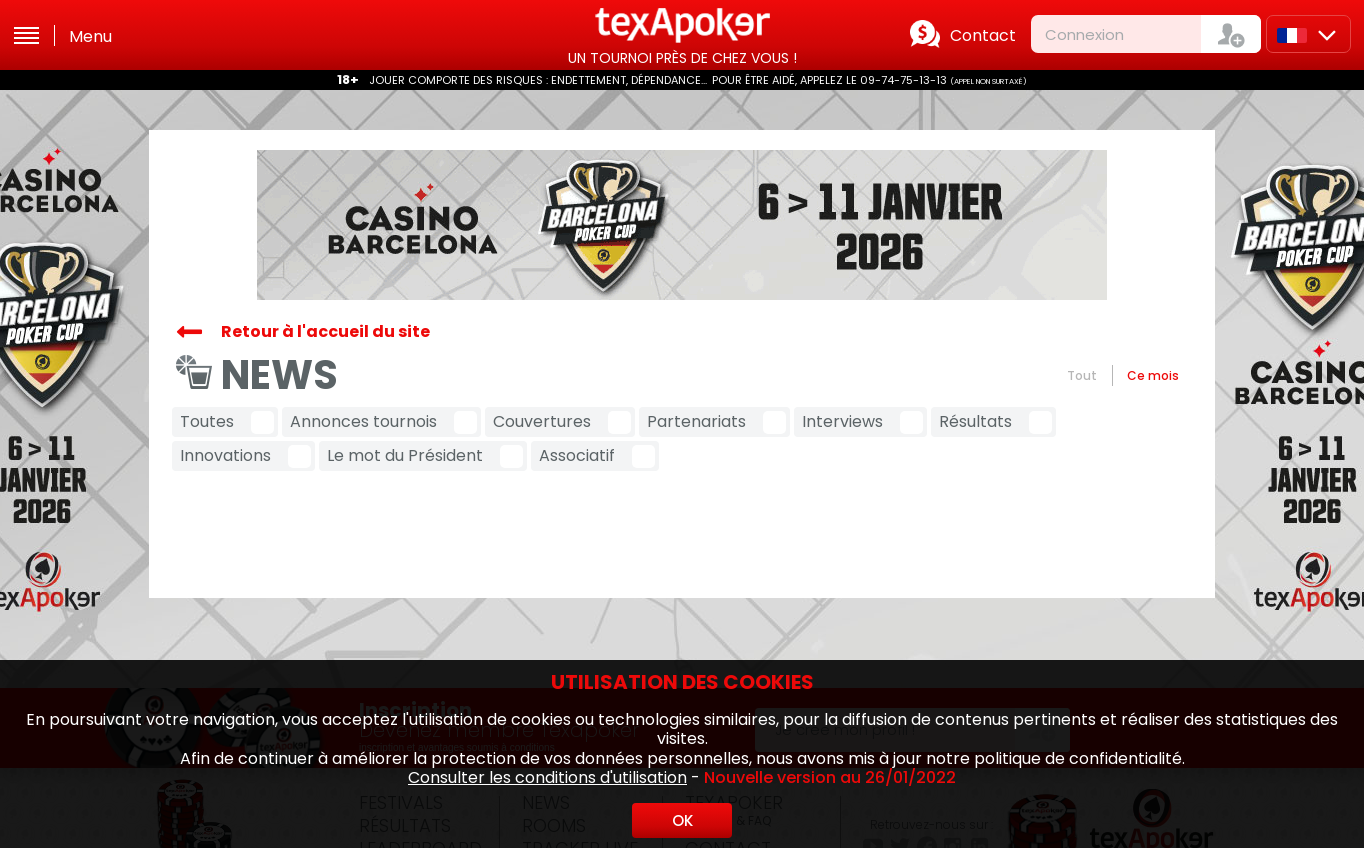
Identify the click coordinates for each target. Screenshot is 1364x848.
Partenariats (696, 421)
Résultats (975, 421)
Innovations (225, 455)
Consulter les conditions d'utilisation (547, 777)
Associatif (577, 455)
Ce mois (1153, 375)
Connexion (1084, 34)
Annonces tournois (363, 421)
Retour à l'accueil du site (325, 331)
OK (682, 820)
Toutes (207, 421)
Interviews (842, 421)
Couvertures (542, 421)
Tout (1082, 375)
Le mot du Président (405, 455)
